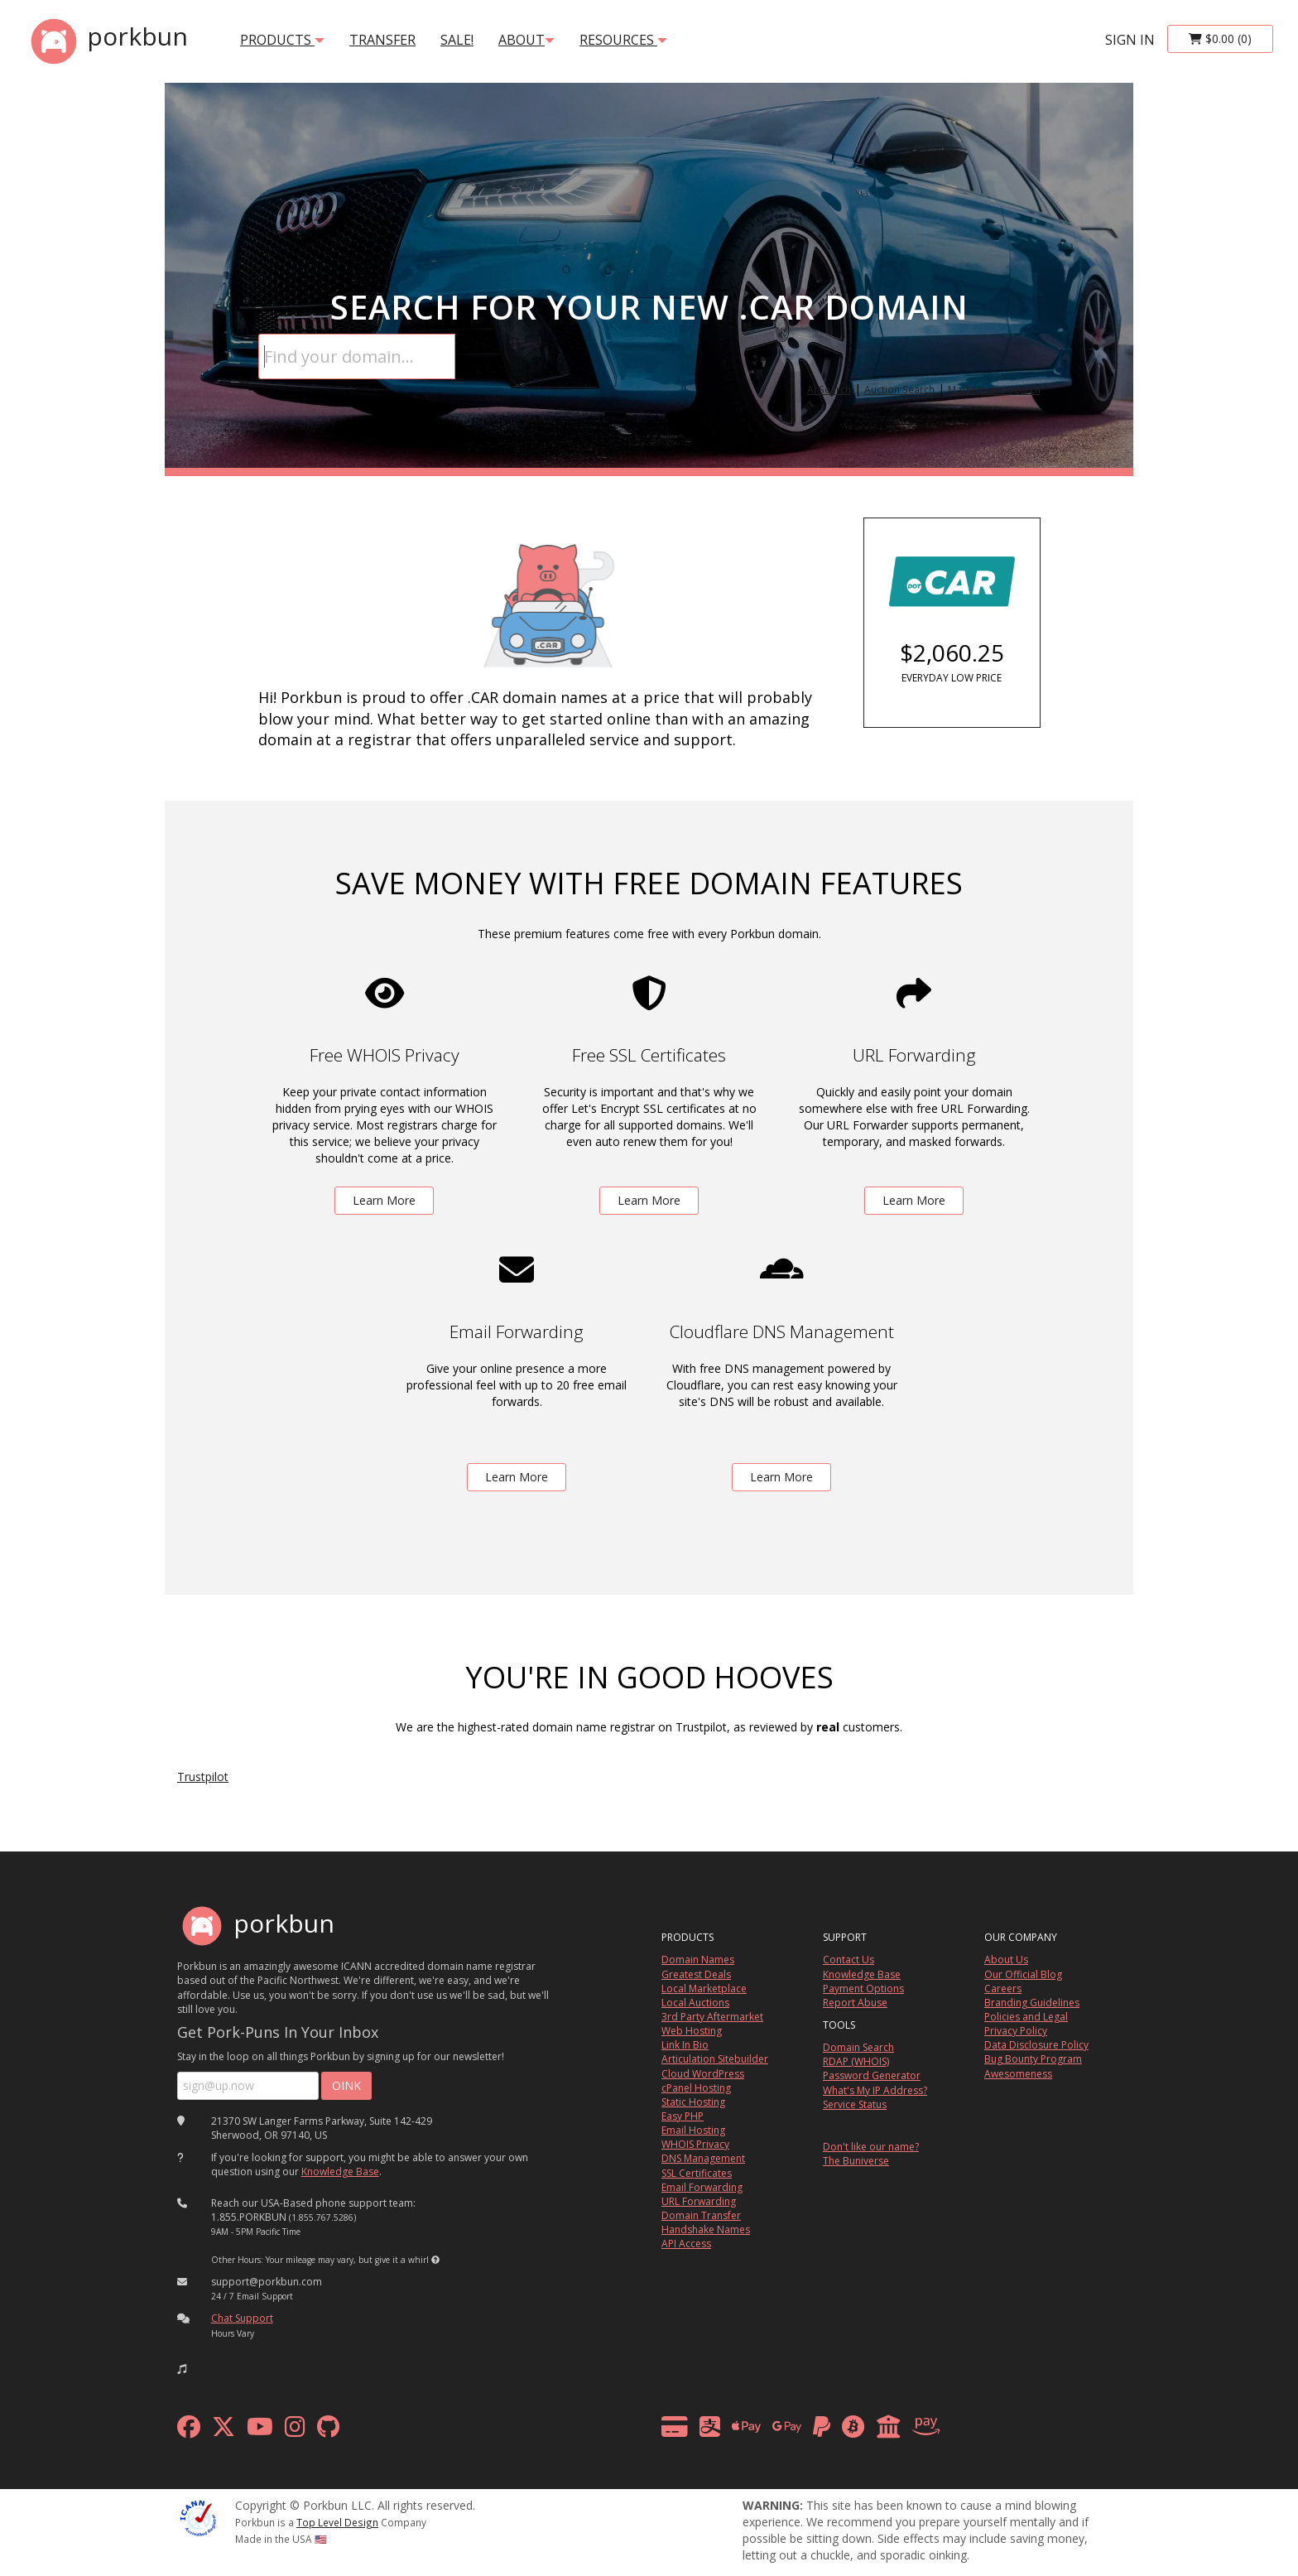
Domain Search (858, 2047)
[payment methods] (805, 2431)
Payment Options (863, 1988)
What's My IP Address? (875, 2090)
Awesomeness (1018, 2074)
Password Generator (872, 2075)
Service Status (855, 2104)
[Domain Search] (356, 356)
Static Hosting (693, 2102)
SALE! (457, 40)
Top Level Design (337, 2522)
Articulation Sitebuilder (714, 2059)
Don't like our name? (871, 2147)
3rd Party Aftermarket (712, 2017)
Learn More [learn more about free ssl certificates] (649, 1200)
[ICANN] (198, 2517)
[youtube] (260, 2431)
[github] (328, 2431)
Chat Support (242, 2318)
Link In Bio (685, 2045)
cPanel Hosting (696, 2088)
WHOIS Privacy (695, 2144)
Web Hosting (691, 2031)
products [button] (282, 40)
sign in (1130, 40)
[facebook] (188, 2431)
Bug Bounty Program (1033, 2059)
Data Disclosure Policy (1036, 2045)
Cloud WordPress (702, 2074)
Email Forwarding (702, 2187)
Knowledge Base (340, 2171)
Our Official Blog (1023, 1974)
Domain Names (697, 1959)
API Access (686, 2244)
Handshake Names (705, 2229)
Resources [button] (623, 40)
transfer (382, 40)
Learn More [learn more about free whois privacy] (384, 1200)
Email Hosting (693, 2130)
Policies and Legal (1026, 2017)
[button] (435, 2260)
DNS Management (703, 2158)
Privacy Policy (1015, 2031)
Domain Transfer (701, 2215)
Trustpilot (202, 1776)
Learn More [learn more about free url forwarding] (913, 1200)
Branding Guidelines (1031, 2003)
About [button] (526, 40)
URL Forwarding (698, 2201)
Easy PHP (682, 2116)
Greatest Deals (696, 1974)
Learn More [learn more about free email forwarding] (516, 1477)
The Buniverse (856, 2161)
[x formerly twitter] (223, 2431)
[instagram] (295, 2431)
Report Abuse (855, 2003)
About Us (1006, 1959)
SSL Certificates (696, 2173)
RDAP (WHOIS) (856, 2061)
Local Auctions (695, 2003)
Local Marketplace (704, 1988)
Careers (1003, 1988)
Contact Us (848, 1959)
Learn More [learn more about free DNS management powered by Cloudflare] (781, 1477)
